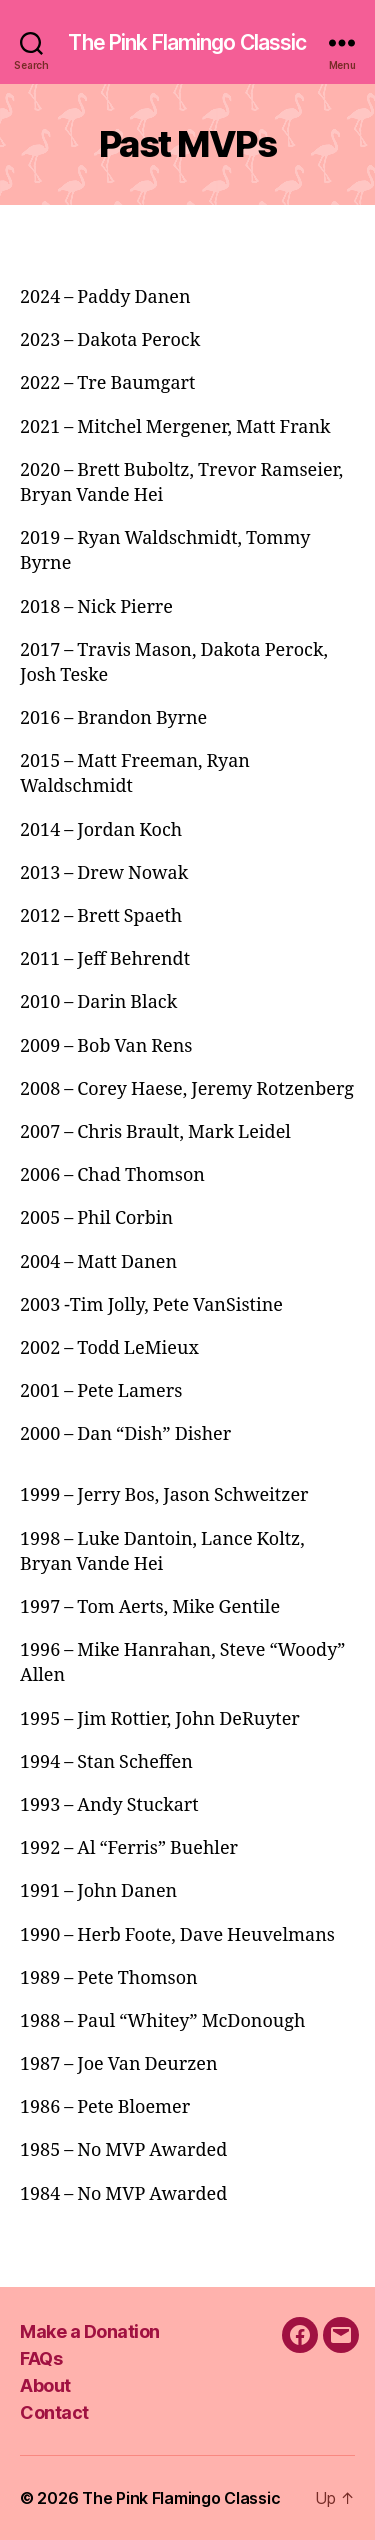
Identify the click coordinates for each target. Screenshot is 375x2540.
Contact (54, 2412)
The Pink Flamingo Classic (187, 42)
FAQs (41, 2358)
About (45, 2385)
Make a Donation (90, 2331)
